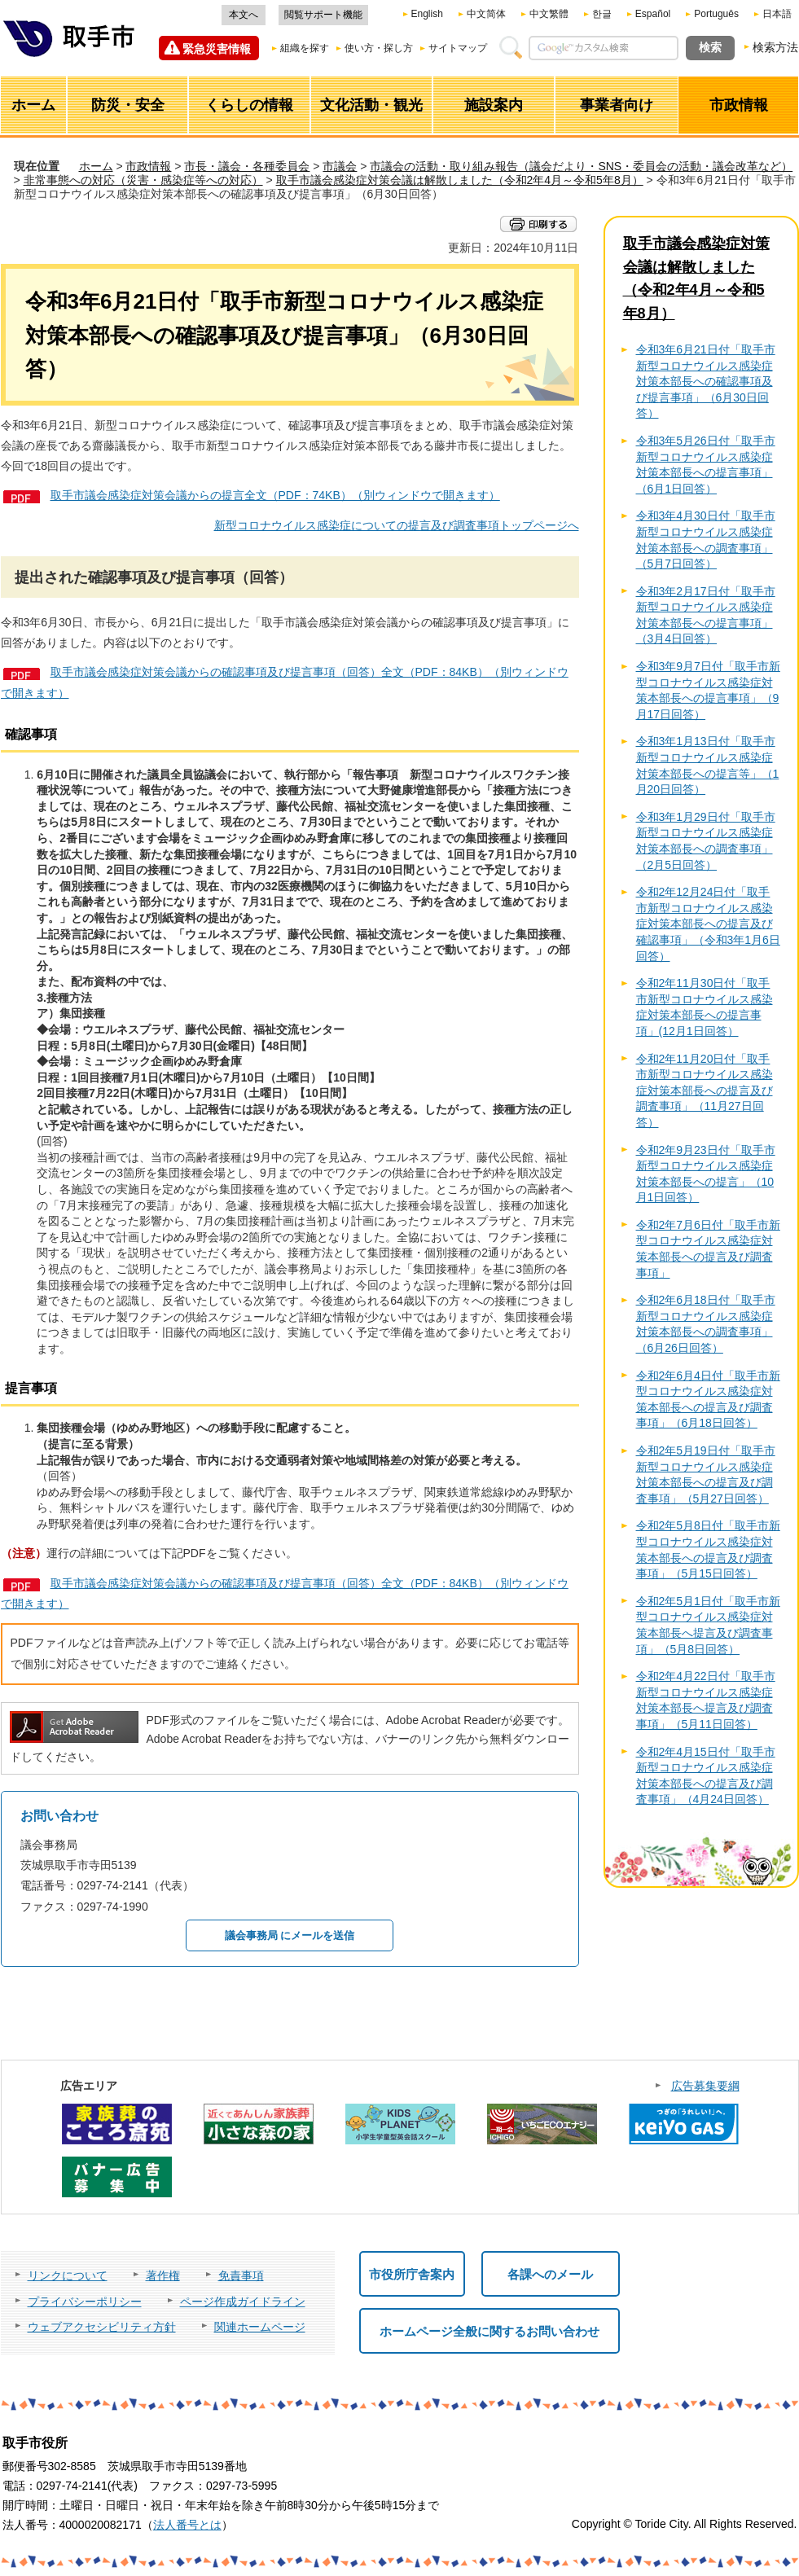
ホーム (96, 166)
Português (716, 14)
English (427, 14)
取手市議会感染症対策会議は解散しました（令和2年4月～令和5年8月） (459, 180)
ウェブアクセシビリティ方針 (102, 2326)
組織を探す (304, 48)
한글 (602, 14)
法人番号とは (187, 2524)
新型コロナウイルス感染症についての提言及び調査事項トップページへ (396, 525)
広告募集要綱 (705, 2085)
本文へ (243, 14)
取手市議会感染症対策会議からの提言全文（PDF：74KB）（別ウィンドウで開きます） (275, 495)
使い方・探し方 (379, 48)
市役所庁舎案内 (411, 2274)
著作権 (163, 2275)
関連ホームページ (259, 2326)
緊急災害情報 (216, 48)
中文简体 (486, 14)
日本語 (777, 14)
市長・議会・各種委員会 (247, 166)
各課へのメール (550, 2274)
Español (652, 14)
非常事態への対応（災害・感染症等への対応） (143, 180)
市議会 (340, 166)
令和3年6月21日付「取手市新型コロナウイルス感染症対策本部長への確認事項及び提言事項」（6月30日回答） (705, 381)
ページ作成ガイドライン (242, 2301)
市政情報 (148, 166)
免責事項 (241, 2275)
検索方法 (775, 47)
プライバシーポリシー (85, 2301)
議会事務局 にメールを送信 (290, 1935)
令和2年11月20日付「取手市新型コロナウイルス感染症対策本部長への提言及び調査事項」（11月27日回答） (704, 1090)
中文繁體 (549, 14)
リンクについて (68, 2275)
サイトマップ (457, 48)
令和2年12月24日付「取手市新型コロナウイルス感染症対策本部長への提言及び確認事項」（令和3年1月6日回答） (708, 923)
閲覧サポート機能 (323, 14)
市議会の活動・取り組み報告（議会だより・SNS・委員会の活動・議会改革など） (581, 166)
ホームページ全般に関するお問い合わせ (489, 2331)
